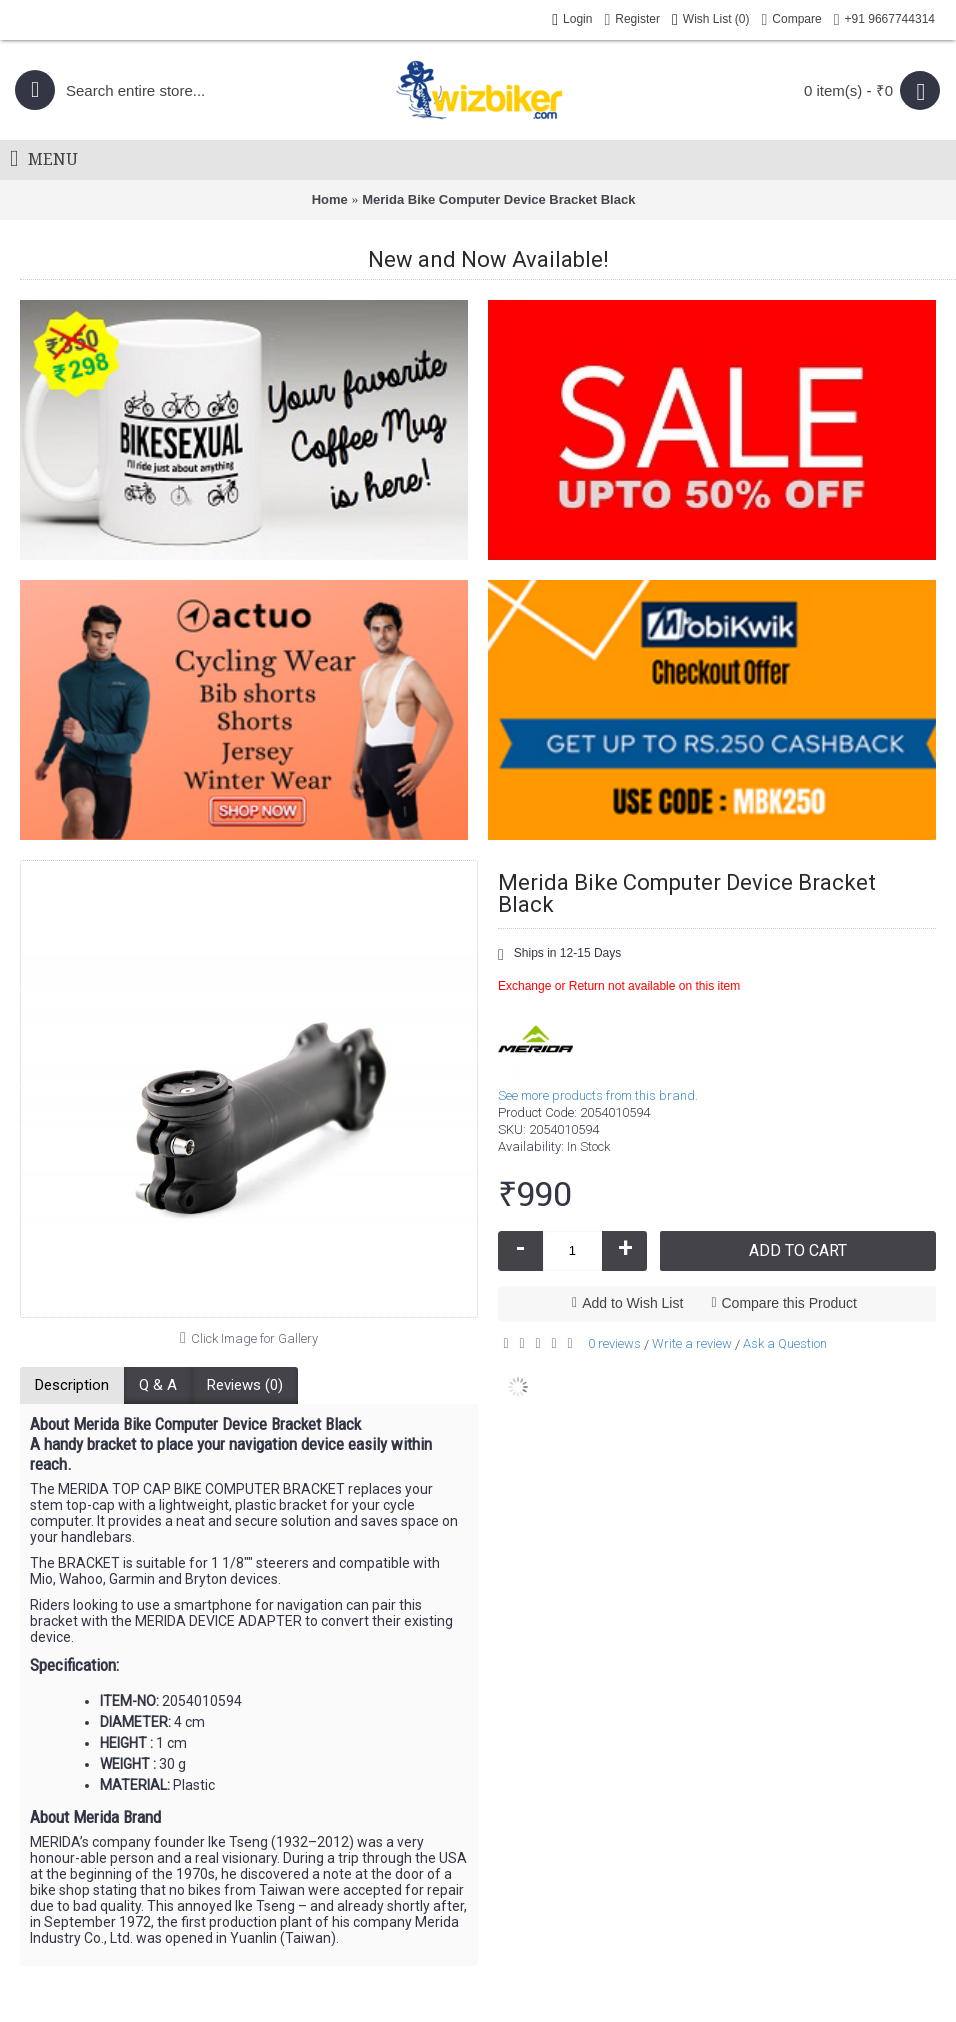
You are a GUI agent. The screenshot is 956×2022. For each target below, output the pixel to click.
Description (72, 1385)
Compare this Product (789, 1303)
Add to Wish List (632, 1303)
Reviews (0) (245, 1385)
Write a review (692, 1343)
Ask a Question (785, 1343)
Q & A (158, 1385)
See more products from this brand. (598, 1095)
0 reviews (614, 1343)
